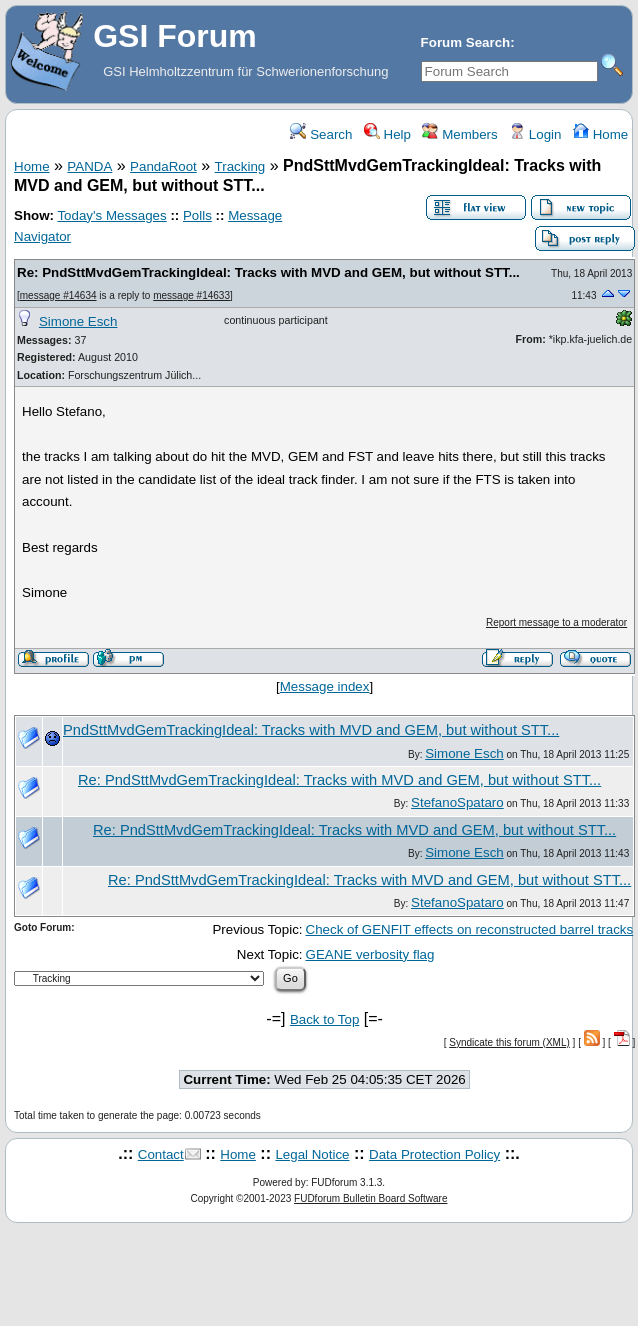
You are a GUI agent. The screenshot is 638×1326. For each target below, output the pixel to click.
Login (535, 134)
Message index (325, 686)
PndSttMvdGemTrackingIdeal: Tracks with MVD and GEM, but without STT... (311, 730)
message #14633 (191, 295)
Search (321, 134)
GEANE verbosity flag (370, 954)
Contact (161, 1154)
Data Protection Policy (434, 1154)
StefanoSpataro (457, 802)
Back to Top (324, 1019)
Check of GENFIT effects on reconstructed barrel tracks (470, 929)
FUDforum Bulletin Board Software (370, 1198)
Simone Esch (78, 321)
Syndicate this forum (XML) (509, 1042)
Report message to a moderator (556, 622)
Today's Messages (111, 215)
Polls (197, 215)
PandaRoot (163, 166)
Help (387, 134)
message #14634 (58, 295)
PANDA (89, 166)
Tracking (240, 166)
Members (459, 134)
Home (600, 134)
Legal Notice (312, 1154)
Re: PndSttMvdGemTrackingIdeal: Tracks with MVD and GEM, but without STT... (268, 272)
